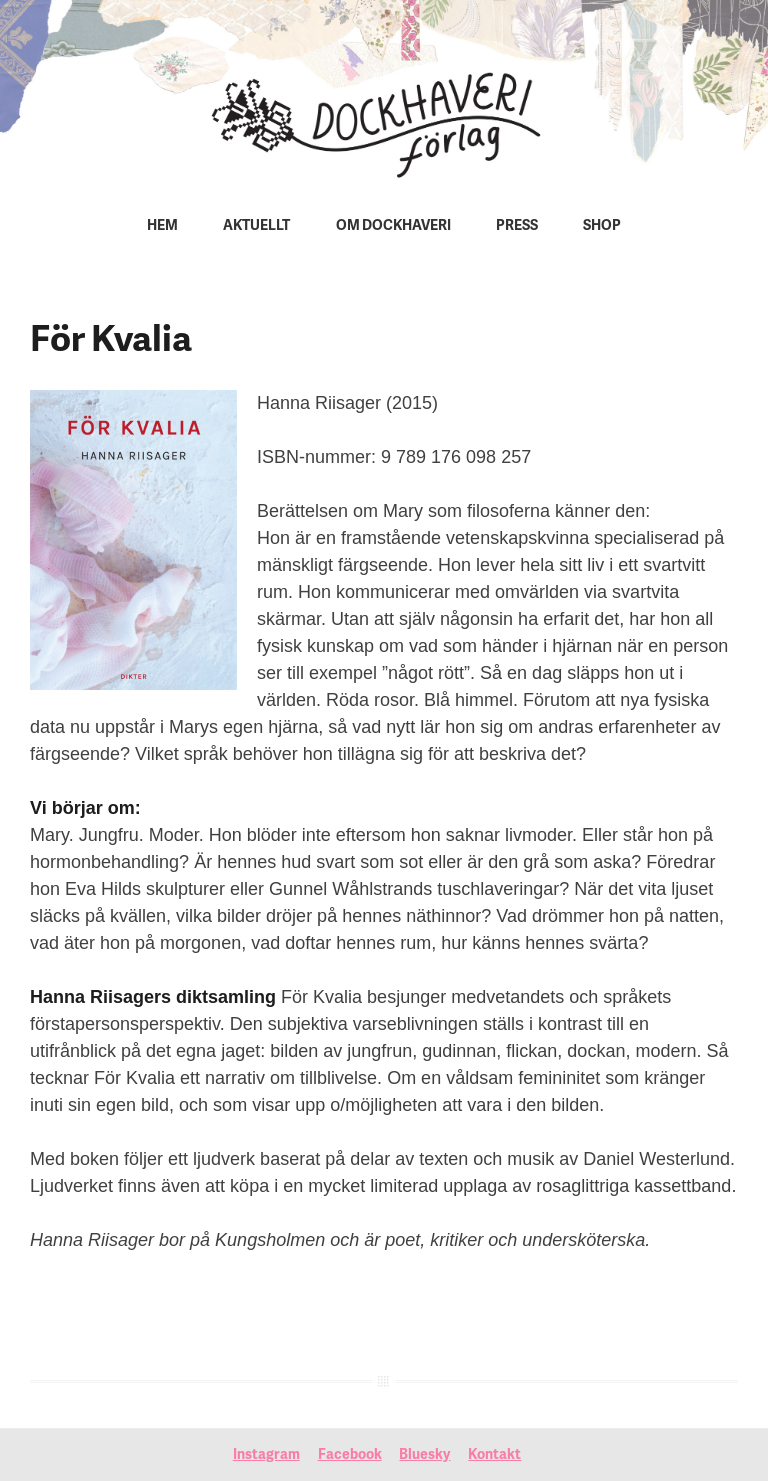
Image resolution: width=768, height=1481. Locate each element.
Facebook (350, 1455)
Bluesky (424, 1455)
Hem (162, 226)
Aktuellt (256, 226)
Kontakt (494, 1455)
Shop (602, 226)
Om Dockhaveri (393, 226)
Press (517, 226)
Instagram (266, 1455)
